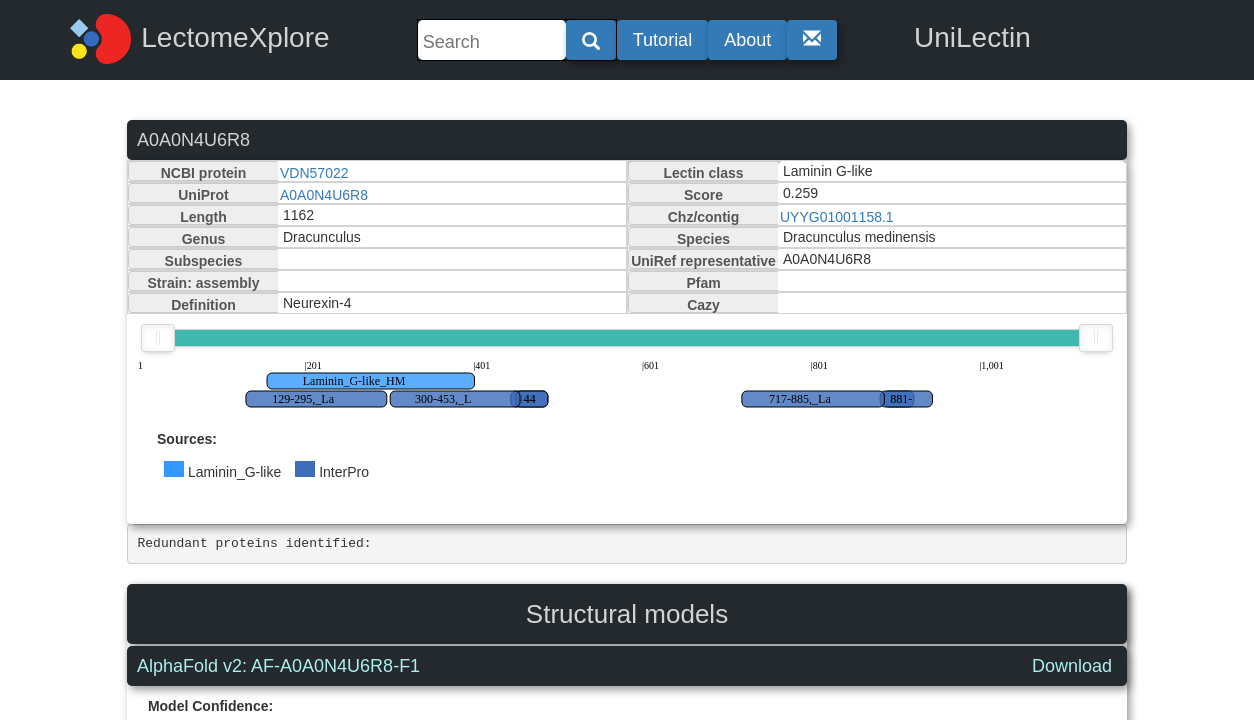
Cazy (703, 305)
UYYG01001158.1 (837, 217)
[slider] (158, 338)
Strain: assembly (203, 283)
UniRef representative (703, 261)
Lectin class (703, 173)
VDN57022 (314, 173)
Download (1072, 666)
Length (203, 217)
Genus (204, 239)
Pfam (703, 283)
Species (703, 239)
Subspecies (204, 261)
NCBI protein (204, 173)
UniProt (203, 195)
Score (703, 195)
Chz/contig (704, 217)
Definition (203, 305)
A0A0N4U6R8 (324, 195)
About (747, 40)
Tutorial (662, 40)
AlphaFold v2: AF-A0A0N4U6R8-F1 (278, 666)
